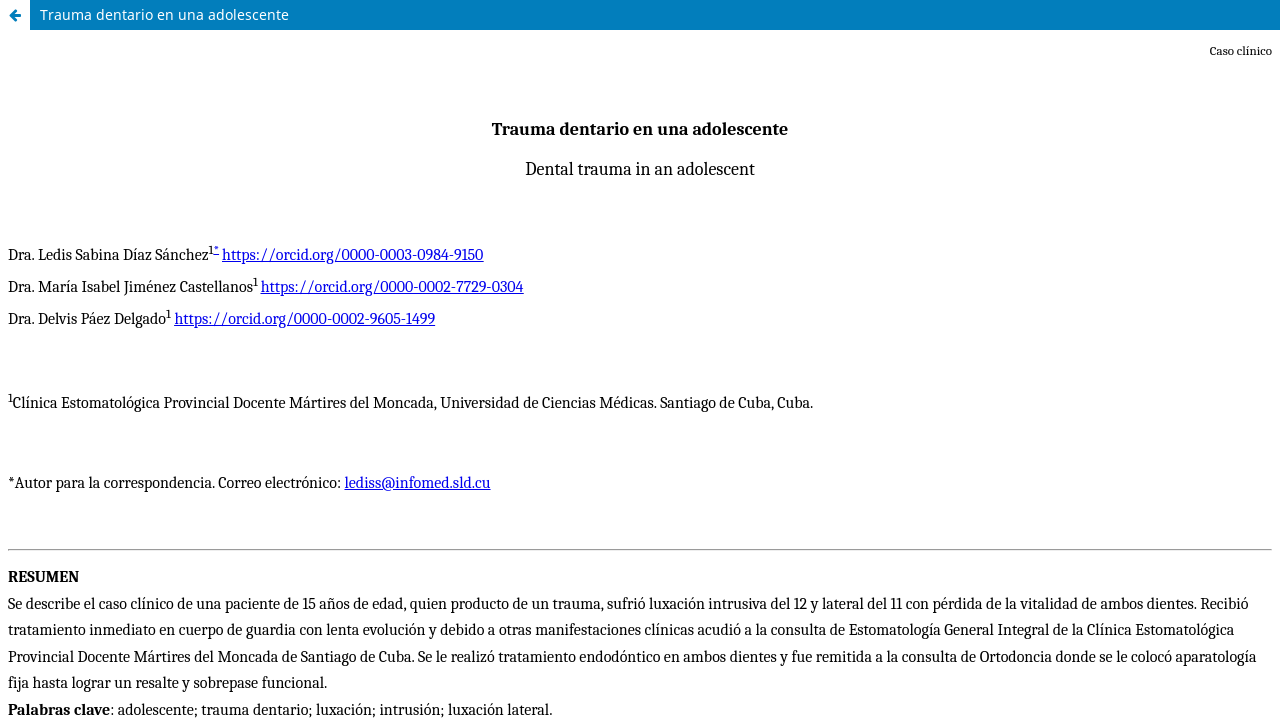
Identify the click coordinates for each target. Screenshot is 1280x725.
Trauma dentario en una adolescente (164, 14)
